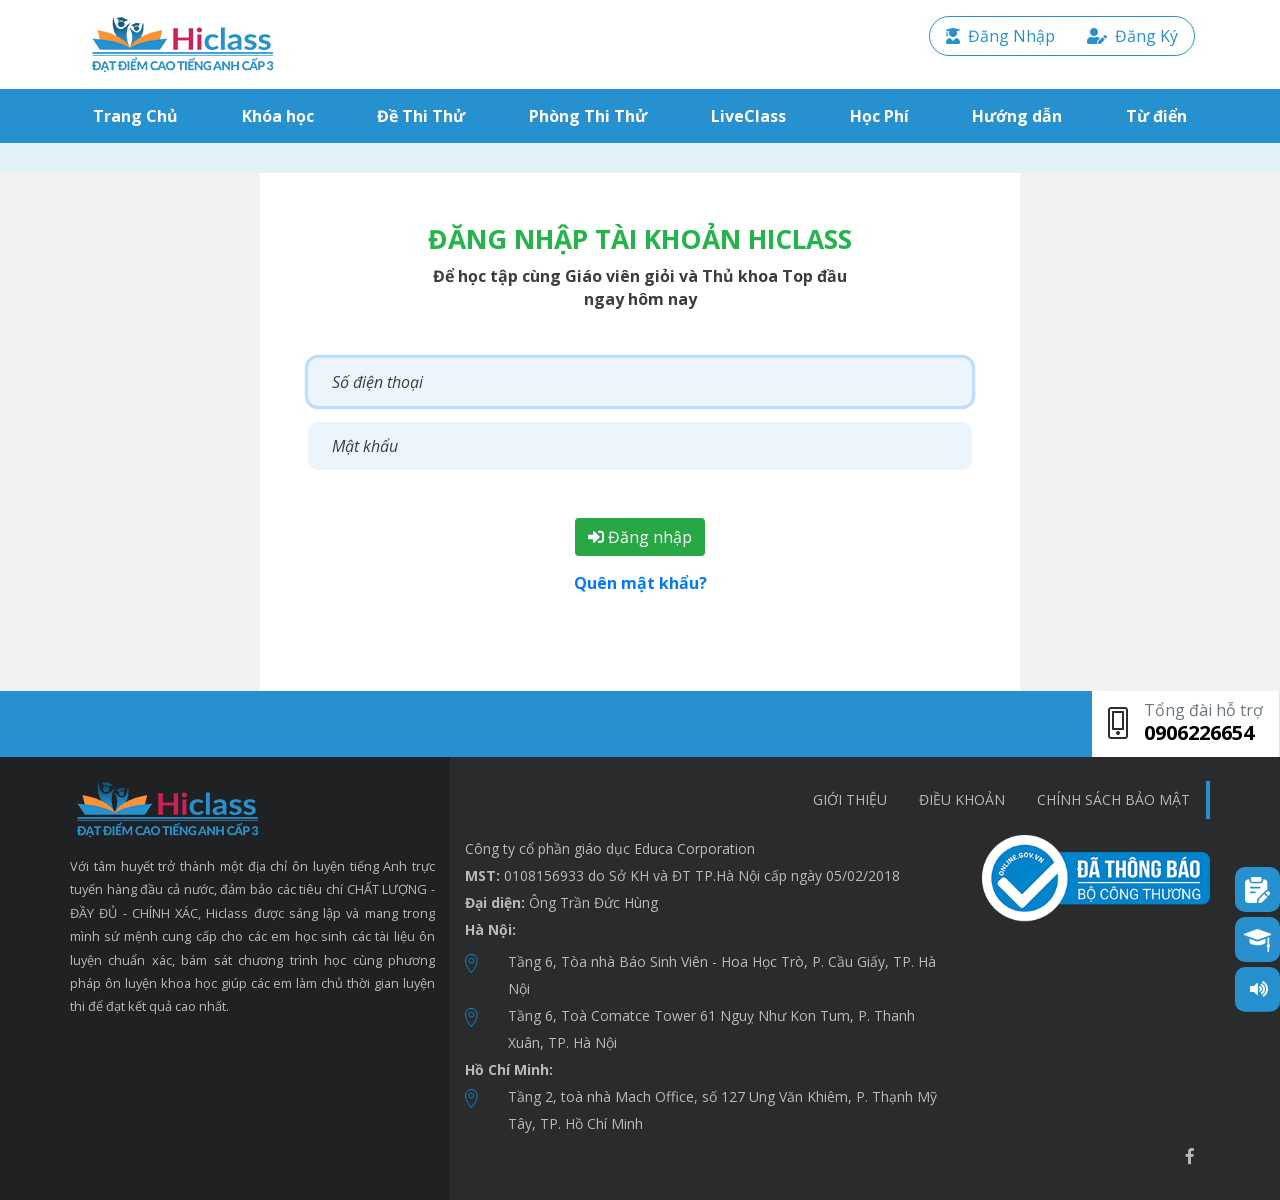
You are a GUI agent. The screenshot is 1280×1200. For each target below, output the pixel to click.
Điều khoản (962, 799)
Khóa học (278, 116)
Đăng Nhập (1000, 36)
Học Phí (879, 116)
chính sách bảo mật (1113, 799)
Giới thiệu (850, 799)
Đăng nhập (640, 537)
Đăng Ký (1132, 36)
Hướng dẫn (1017, 116)
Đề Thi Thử (421, 116)
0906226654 (1199, 732)
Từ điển (1156, 116)
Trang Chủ (139, 115)
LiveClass (748, 116)
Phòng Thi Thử (588, 116)
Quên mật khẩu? (640, 583)
